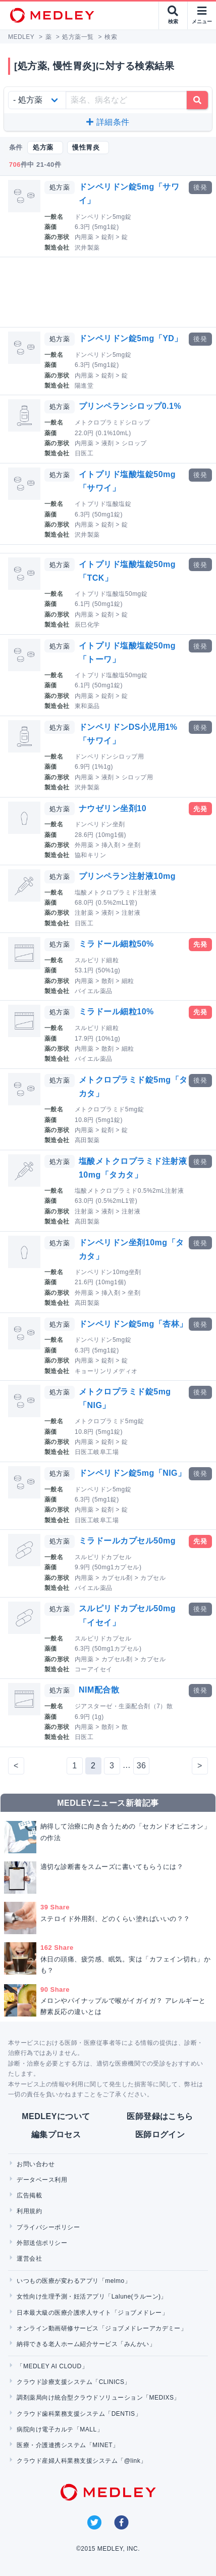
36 (141, 1765)
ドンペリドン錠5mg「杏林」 (133, 1324)
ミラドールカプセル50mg (127, 1540)
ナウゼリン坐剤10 (112, 808)
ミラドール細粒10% (116, 1011)
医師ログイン (160, 2134)
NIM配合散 (99, 1689)
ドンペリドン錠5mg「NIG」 (132, 1473)
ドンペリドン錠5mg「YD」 (131, 338)
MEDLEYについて (56, 2116)
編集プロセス (56, 2134)
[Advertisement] (110, 292)
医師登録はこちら (160, 2116)
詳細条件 (107, 122)
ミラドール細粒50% (116, 944)
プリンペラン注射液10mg (127, 876)
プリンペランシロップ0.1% (130, 406)
